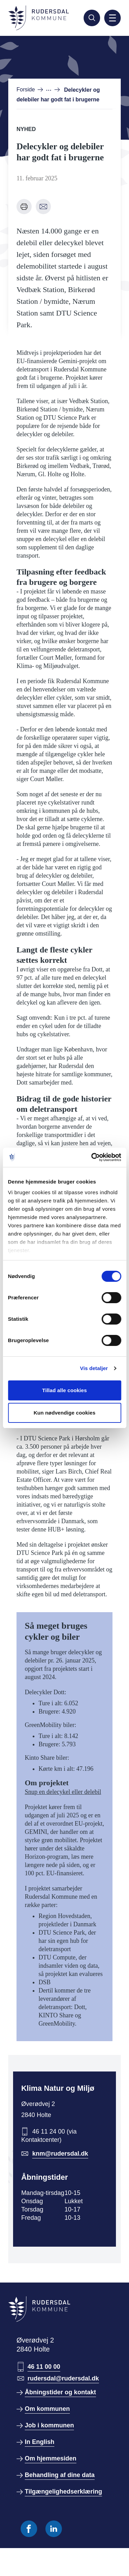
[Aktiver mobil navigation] (112, 18)
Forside (26, 89)
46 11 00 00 (44, 2366)
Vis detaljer (94, 1368)
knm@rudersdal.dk (60, 2153)
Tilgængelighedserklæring (63, 2491)
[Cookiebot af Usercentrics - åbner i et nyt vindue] (92, 1157)
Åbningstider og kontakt (60, 2392)
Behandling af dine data (60, 2475)
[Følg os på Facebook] (29, 2528)
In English (39, 2441)
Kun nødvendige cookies (65, 1413)
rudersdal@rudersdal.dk (63, 2378)
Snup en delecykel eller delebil (63, 1791)
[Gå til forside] (38, 18)
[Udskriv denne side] (24, 206)
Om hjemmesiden (50, 2458)
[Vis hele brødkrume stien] (53, 89)
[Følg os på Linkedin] (53, 2528)
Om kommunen (47, 2408)
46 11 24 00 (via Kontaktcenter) (49, 2135)
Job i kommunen (49, 2425)
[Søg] (92, 18)
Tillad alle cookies (64, 1390)
